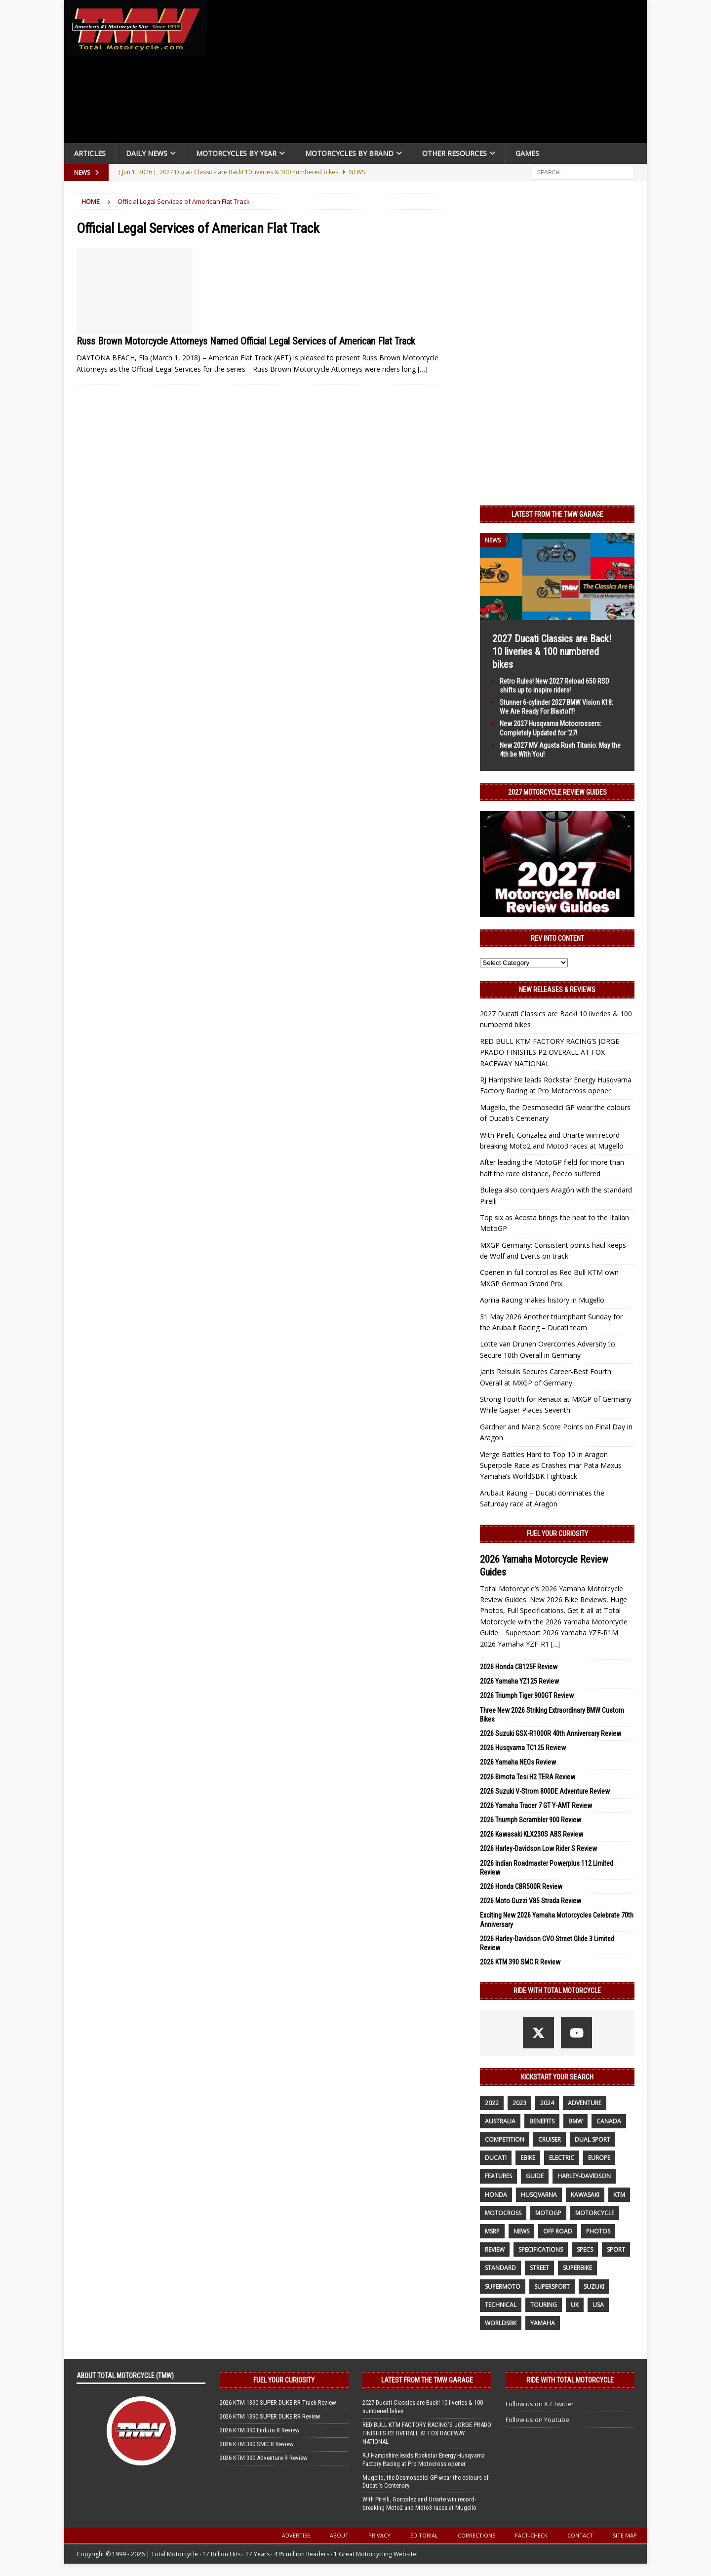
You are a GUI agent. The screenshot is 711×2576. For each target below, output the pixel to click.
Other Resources (454, 153)
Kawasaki (585, 2195)
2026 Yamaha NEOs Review (518, 1762)
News (521, 2231)
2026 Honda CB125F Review (518, 1667)
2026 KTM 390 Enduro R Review (260, 2430)
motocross (503, 2213)
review (495, 2249)
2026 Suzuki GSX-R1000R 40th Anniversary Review (550, 1733)
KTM (619, 2195)
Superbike (577, 2268)
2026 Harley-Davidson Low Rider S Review (538, 1848)
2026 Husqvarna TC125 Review (523, 1748)
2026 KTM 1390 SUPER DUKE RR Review (270, 2416)
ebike (527, 2157)
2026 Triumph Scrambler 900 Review (530, 1820)
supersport (552, 2286)
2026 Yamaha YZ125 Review (519, 1681)
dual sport (592, 2139)
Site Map (625, 2535)
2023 (519, 2103)
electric (561, 2157)
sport (616, 2249)
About (339, 2535)
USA (598, 2305)
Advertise (296, 2535)
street (539, 2268)
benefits (541, 2121)
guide (535, 2176)
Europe (599, 2157)
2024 (547, 2103)
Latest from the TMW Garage (557, 514)
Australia (500, 2121)
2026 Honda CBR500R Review (521, 1886)
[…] (423, 369)
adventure (584, 2103)
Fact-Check (531, 2535)
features (498, 2176)
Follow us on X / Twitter (540, 2403)
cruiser (549, 2139)
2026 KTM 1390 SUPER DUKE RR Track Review (278, 2402)
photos (598, 2231)
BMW (575, 2121)
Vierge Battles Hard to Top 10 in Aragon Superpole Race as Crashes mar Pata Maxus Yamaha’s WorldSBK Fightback (551, 1465)
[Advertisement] (430, 74)
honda (496, 2195)
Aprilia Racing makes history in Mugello (542, 1300)
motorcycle (594, 2213)
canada (608, 2121)
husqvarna (539, 2195)
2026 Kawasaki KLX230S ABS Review (531, 1834)
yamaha (542, 2323)
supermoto (502, 2286)
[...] (555, 1644)
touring (543, 2305)
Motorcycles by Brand (349, 153)
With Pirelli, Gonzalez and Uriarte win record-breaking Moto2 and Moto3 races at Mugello (419, 2503)
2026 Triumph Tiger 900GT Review (527, 1695)
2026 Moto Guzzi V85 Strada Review (530, 1901)
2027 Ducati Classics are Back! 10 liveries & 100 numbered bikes (551, 651)
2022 (492, 2103)
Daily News (146, 153)
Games (527, 153)
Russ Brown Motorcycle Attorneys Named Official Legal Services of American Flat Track (246, 341)
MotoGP (548, 2213)
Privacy (379, 2535)
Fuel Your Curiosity (557, 1534)
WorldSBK (500, 2323)
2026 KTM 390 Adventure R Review (264, 2457)
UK (575, 2305)
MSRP (492, 2231)
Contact (580, 2535)
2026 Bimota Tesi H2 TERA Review (527, 1777)
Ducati (496, 2157)
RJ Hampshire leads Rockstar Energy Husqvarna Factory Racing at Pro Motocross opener (423, 2459)
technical (500, 2305)
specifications (540, 2249)
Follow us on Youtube (537, 2419)
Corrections (476, 2535)
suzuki (594, 2286)
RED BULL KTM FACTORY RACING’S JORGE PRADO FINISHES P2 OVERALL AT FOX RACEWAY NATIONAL (549, 1052)
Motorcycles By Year (236, 153)
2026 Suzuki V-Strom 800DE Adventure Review (545, 1791)
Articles (90, 153)
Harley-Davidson (584, 2176)
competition (504, 2139)
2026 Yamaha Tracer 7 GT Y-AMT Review (536, 1805)
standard (500, 2268)
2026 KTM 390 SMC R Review (520, 1962)
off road (557, 2231)
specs (585, 2249)
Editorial (424, 2535)
